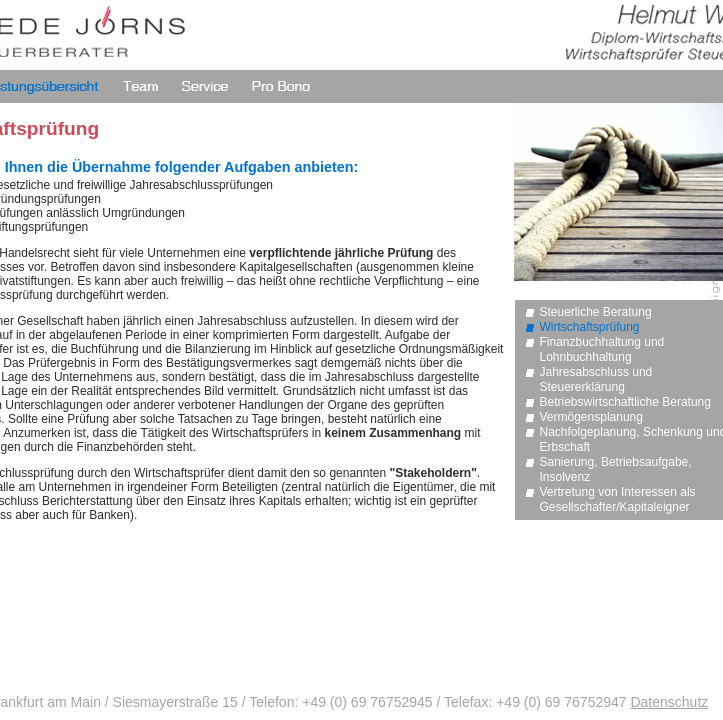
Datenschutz (669, 702)
